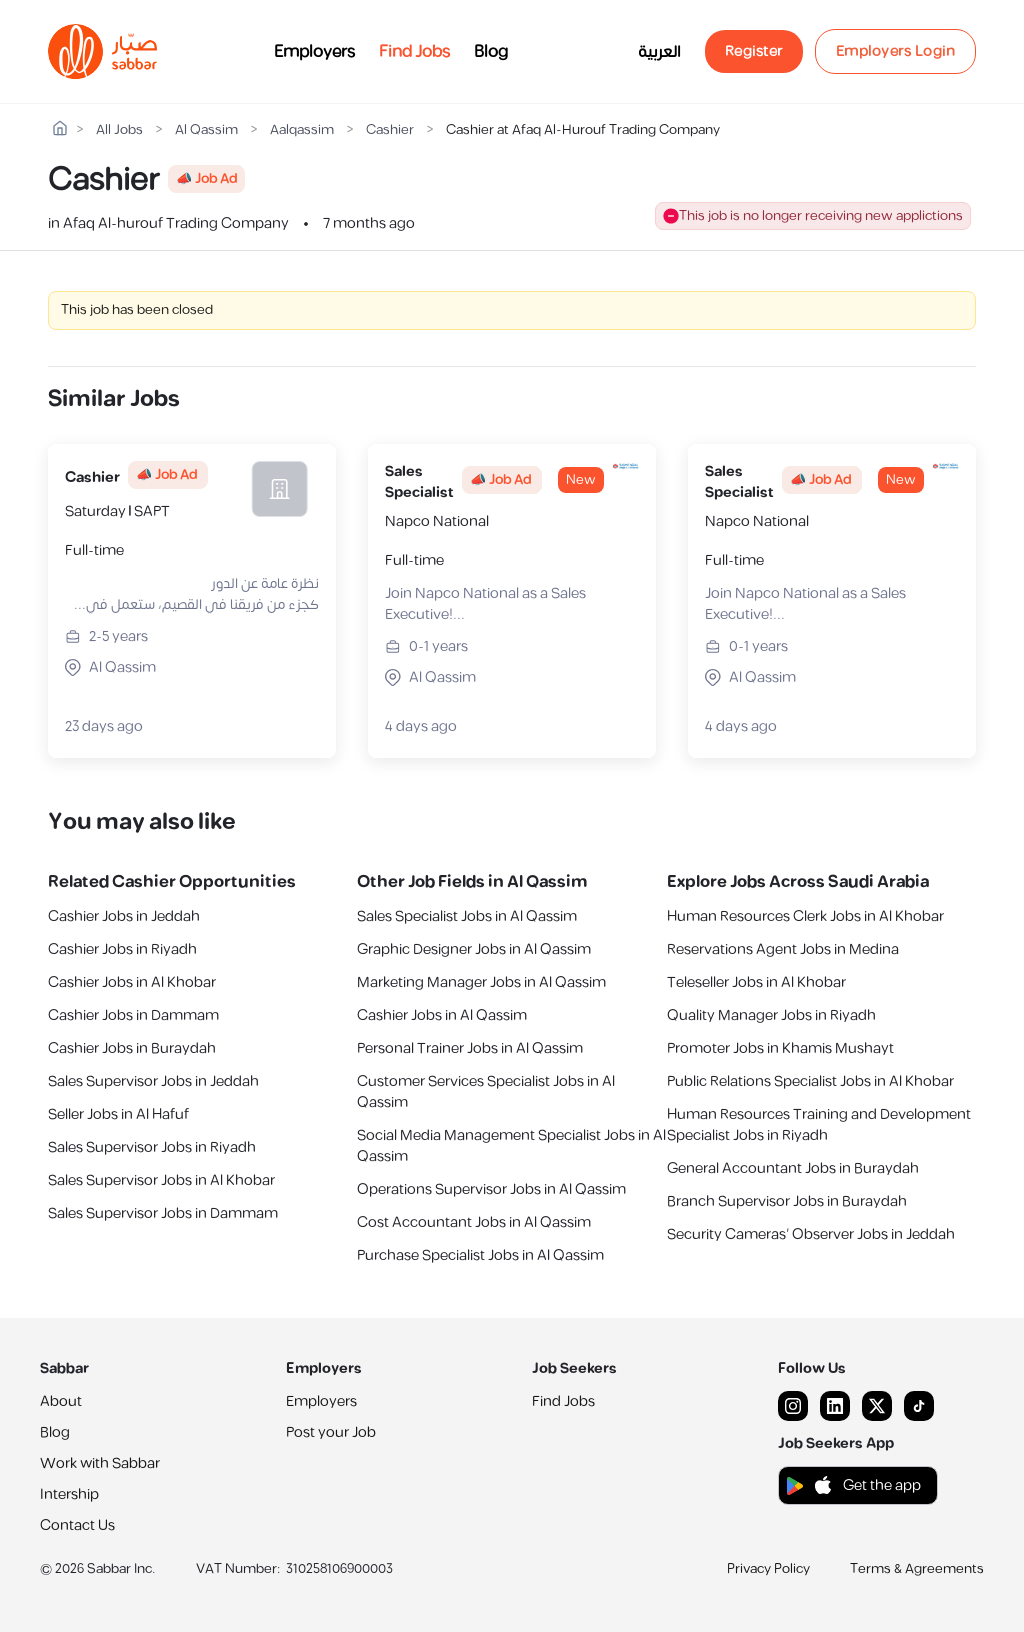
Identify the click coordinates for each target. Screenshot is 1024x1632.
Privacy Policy (768, 1569)
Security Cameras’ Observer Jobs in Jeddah (811, 1234)
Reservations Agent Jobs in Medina (783, 949)
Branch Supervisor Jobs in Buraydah (787, 1201)
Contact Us (77, 1525)
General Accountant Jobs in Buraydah (793, 1168)
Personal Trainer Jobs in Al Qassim (470, 1048)
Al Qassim (206, 130)
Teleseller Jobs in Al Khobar (756, 982)
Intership (69, 1494)
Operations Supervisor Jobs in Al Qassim (491, 1189)
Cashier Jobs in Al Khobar (132, 982)
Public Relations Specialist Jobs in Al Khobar (810, 1081)
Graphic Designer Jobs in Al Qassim (474, 949)
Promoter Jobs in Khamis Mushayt (780, 1048)
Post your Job (331, 1432)
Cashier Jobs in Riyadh (122, 949)
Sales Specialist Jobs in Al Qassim (467, 916)
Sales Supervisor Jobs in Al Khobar (161, 1180)
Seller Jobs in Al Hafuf (118, 1114)
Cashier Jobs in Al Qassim (442, 1015)
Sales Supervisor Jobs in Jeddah (153, 1081)
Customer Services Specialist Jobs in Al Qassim (486, 1092)
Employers (314, 52)
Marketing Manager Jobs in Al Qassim (481, 982)
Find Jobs (414, 52)
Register (754, 51)
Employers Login (896, 51)
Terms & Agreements (917, 1569)
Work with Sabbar (100, 1463)
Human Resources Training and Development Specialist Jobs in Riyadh (819, 1125)
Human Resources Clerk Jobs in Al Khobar (805, 916)
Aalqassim (302, 130)
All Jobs (119, 130)
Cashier (390, 130)
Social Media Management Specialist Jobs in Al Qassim (511, 1146)
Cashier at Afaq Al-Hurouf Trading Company (583, 130)
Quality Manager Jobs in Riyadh (771, 1015)
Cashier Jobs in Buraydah (132, 1048)
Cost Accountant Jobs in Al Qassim (474, 1222)
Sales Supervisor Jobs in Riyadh (152, 1147)
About (61, 1401)
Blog (491, 52)
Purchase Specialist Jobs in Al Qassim (480, 1255)
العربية (659, 52)
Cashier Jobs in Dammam (133, 1015)
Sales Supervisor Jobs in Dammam (163, 1213)
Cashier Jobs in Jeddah (124, 916)
